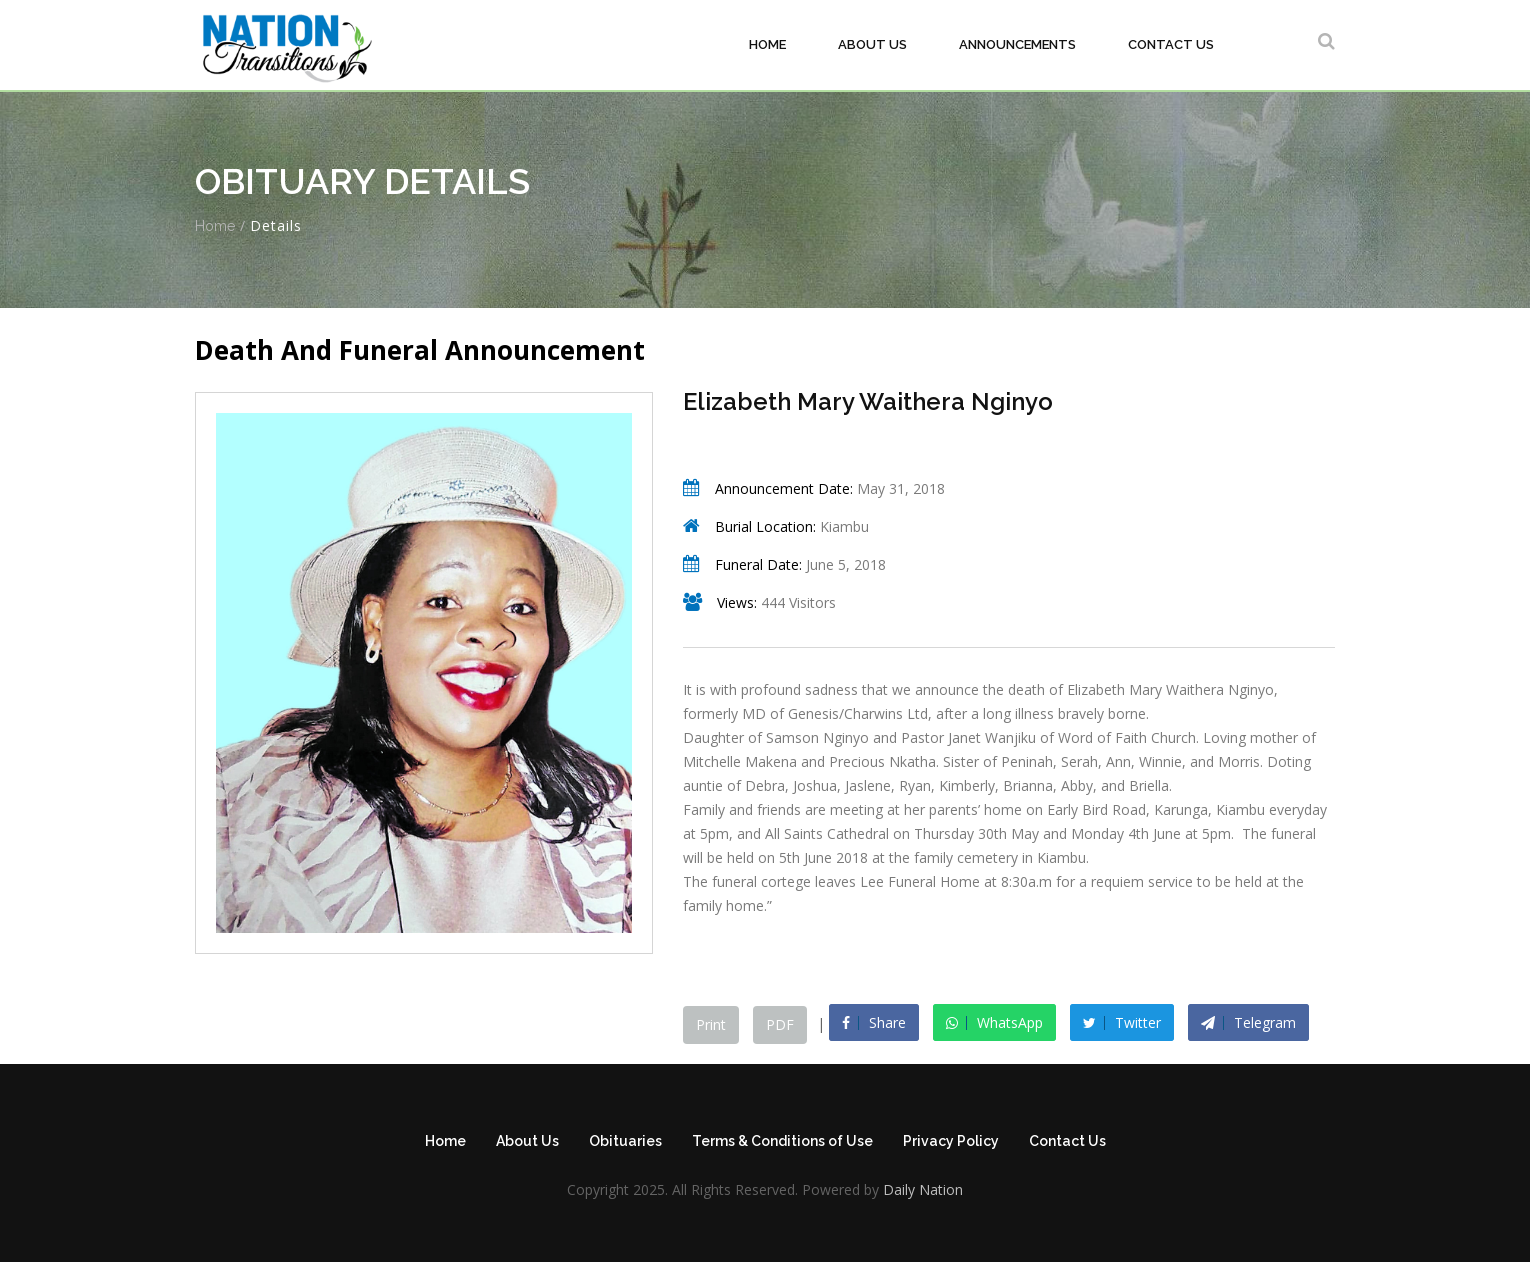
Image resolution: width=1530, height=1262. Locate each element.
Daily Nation (921, 1189)
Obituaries (625, 1141)
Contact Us (1171, 44)
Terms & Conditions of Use (782, 1141)
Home (767, 44)
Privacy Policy (951, 1141)
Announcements (1017, 44)
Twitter (1122, 1022)
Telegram (1248, 1022)
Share (874, 1022)
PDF (780, 1024)
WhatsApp (994, 1022)
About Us (872, 44)
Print (711, 1024)
